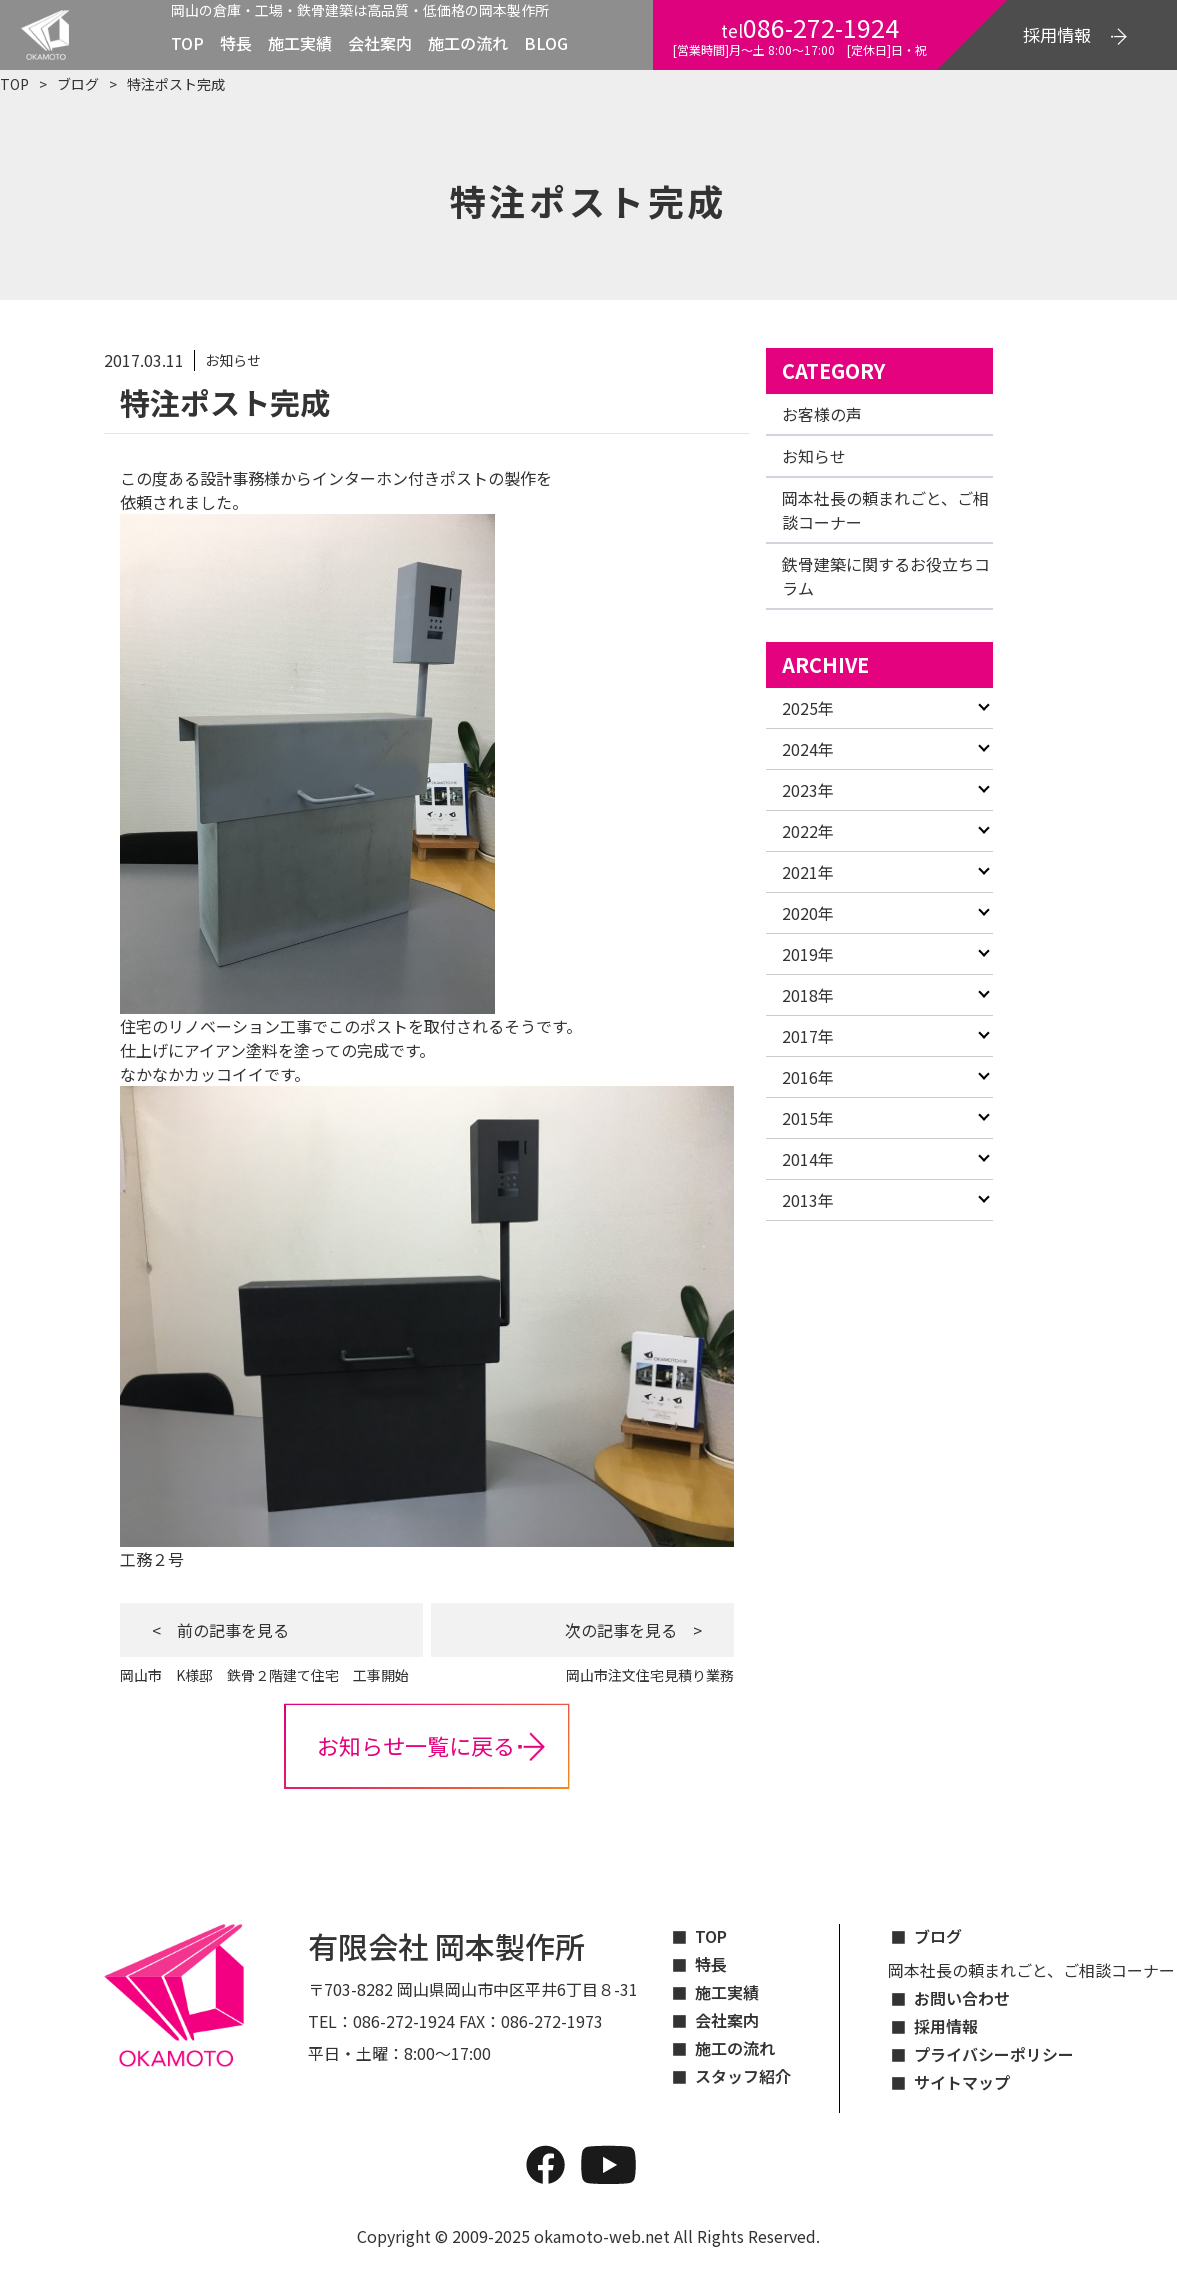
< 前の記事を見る (220, 1630)
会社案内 (380, 43)
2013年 (808, 1200)
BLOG (546, 43)
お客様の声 (822, 414)
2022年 (808, 831)
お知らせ (814, 456)
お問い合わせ (962, 1998)
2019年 (808, 954)
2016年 (808, 1077)
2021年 (808, 872)
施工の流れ (468, 43)
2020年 (808, 913)
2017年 (808, 1036)
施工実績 (300, 43)
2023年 (808, 790)
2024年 (808, 749)
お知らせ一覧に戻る (416, 1745)
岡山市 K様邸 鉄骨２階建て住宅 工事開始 (264, 1675)
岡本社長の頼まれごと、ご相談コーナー (1031, 1970)
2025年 (808, 708)
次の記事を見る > (633, 1630)
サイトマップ (962, 2082)
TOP (187, 43)
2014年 (808, 1159)
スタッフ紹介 (743, 2076)
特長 (236, 43)
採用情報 (946, 2026)
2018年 (808, 995)
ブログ (78, 84)
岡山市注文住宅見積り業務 (643, 1675)
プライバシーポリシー (994, 2054)
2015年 (808, 1118)
